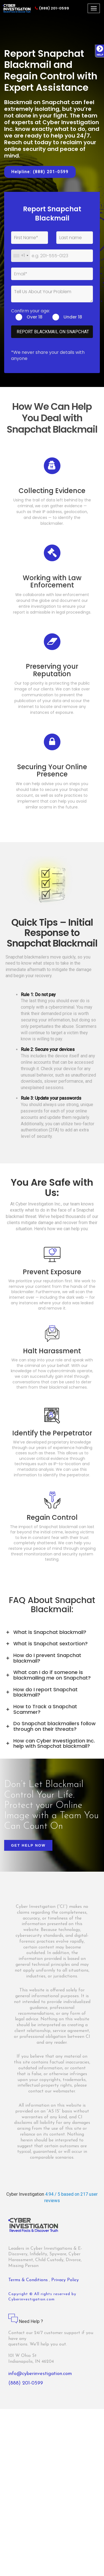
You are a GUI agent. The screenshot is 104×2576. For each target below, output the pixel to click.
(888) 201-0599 (52, 8)
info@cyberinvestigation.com (40, 2373)
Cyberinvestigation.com (31, 2299)
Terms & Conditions (28, 2280)
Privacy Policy (65, 2280)
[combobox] (20, 256)
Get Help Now (28, 1845)
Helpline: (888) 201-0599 (40, 171)
